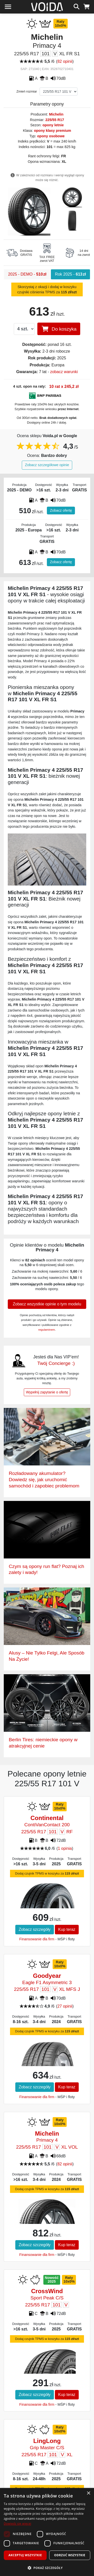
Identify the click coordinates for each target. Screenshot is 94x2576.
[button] (47, 2567)
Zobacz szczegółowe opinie (47, 465)
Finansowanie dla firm (36, 1939)
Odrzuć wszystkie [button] (69, 2555)
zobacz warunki (64, 372)
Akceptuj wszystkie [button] (25, 2555)
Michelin (56, 114)
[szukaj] (76, 6)
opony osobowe (51, 136)
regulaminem (46, 1329)
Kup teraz (66, 1929)
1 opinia (65, 1848)
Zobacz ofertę (61, 510)
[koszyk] (86, 6)
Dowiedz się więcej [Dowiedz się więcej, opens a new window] (17, 2523)
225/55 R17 (54, 120)
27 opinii (64, 2006)
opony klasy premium (52, 131)
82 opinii (64, 61)
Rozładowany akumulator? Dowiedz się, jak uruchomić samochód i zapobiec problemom (44, 1479)
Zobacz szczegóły (34, 1929)
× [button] (88, 2493)
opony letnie (53, 125)
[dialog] (47, 2532)
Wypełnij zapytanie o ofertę (47, 1392)
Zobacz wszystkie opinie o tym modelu (47, 1304)
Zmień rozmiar (27, 91)
